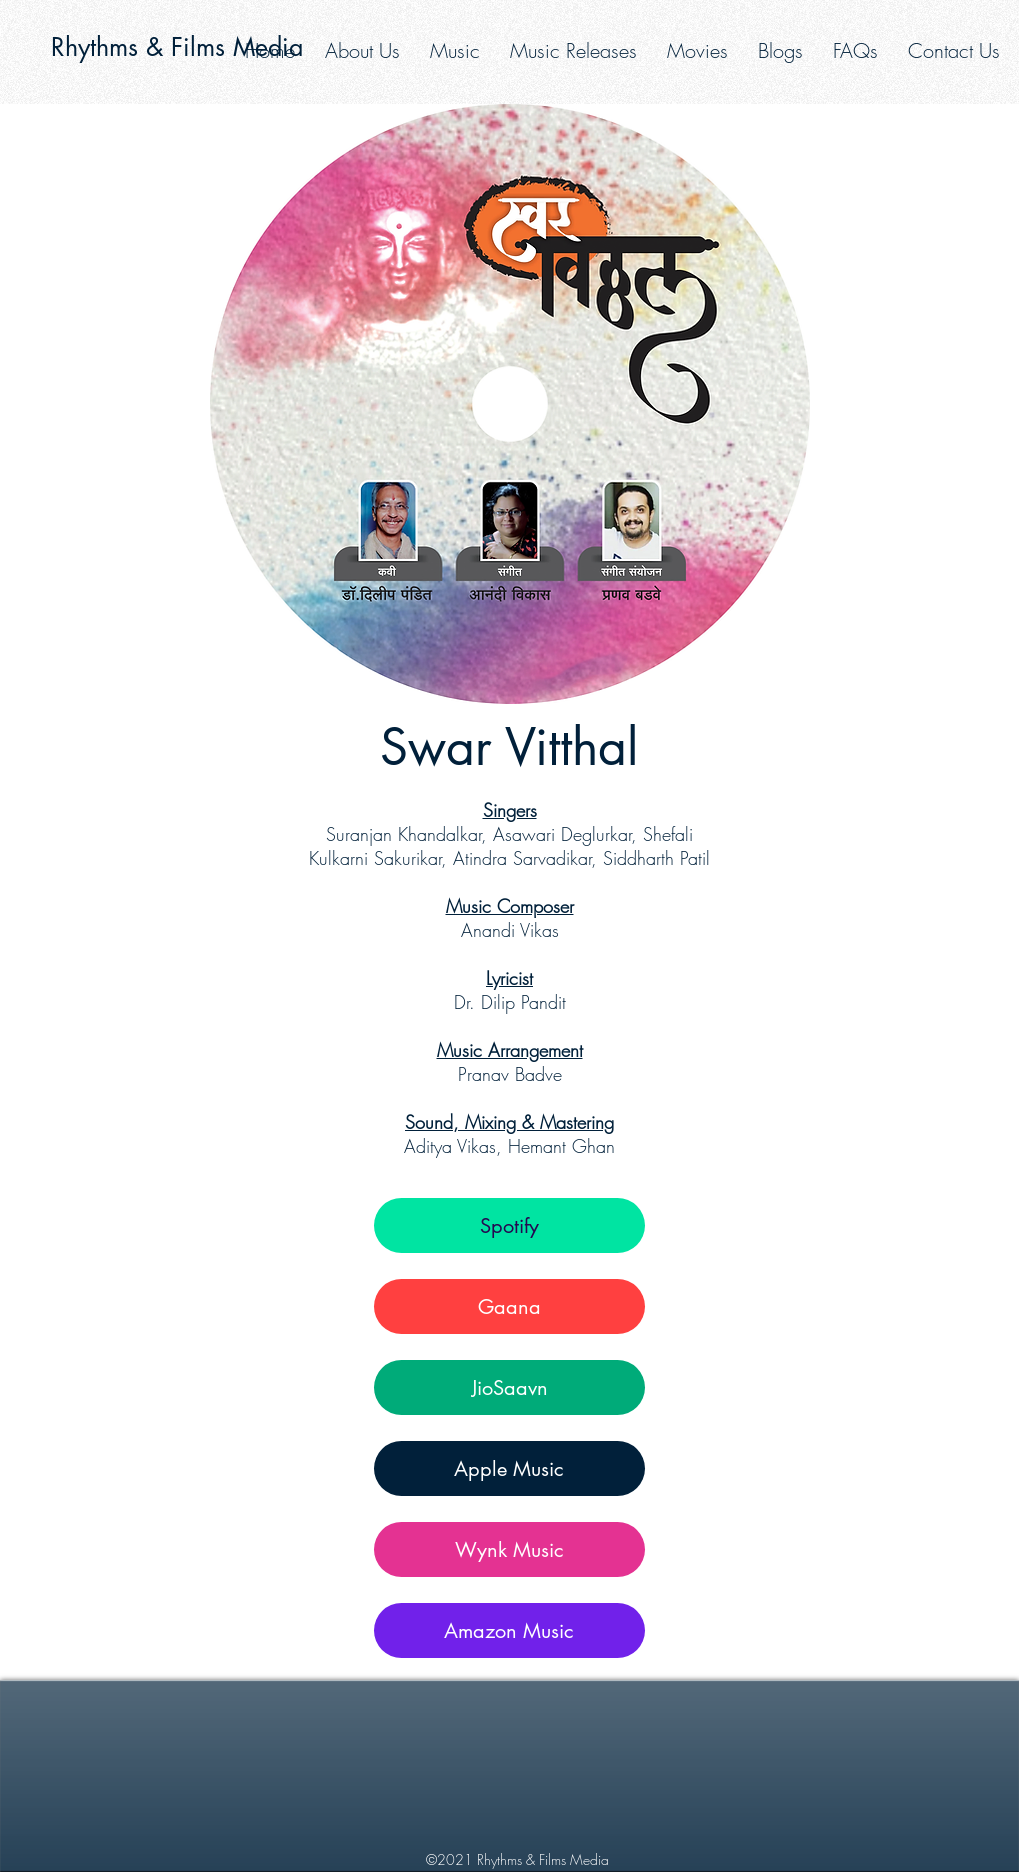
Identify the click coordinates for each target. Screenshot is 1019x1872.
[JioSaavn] (509, 1387)
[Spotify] (509, 1225)
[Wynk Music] (509, 1549)
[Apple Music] (509, 1468)
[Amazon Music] (509, 1630)
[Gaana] (509, 1306)
